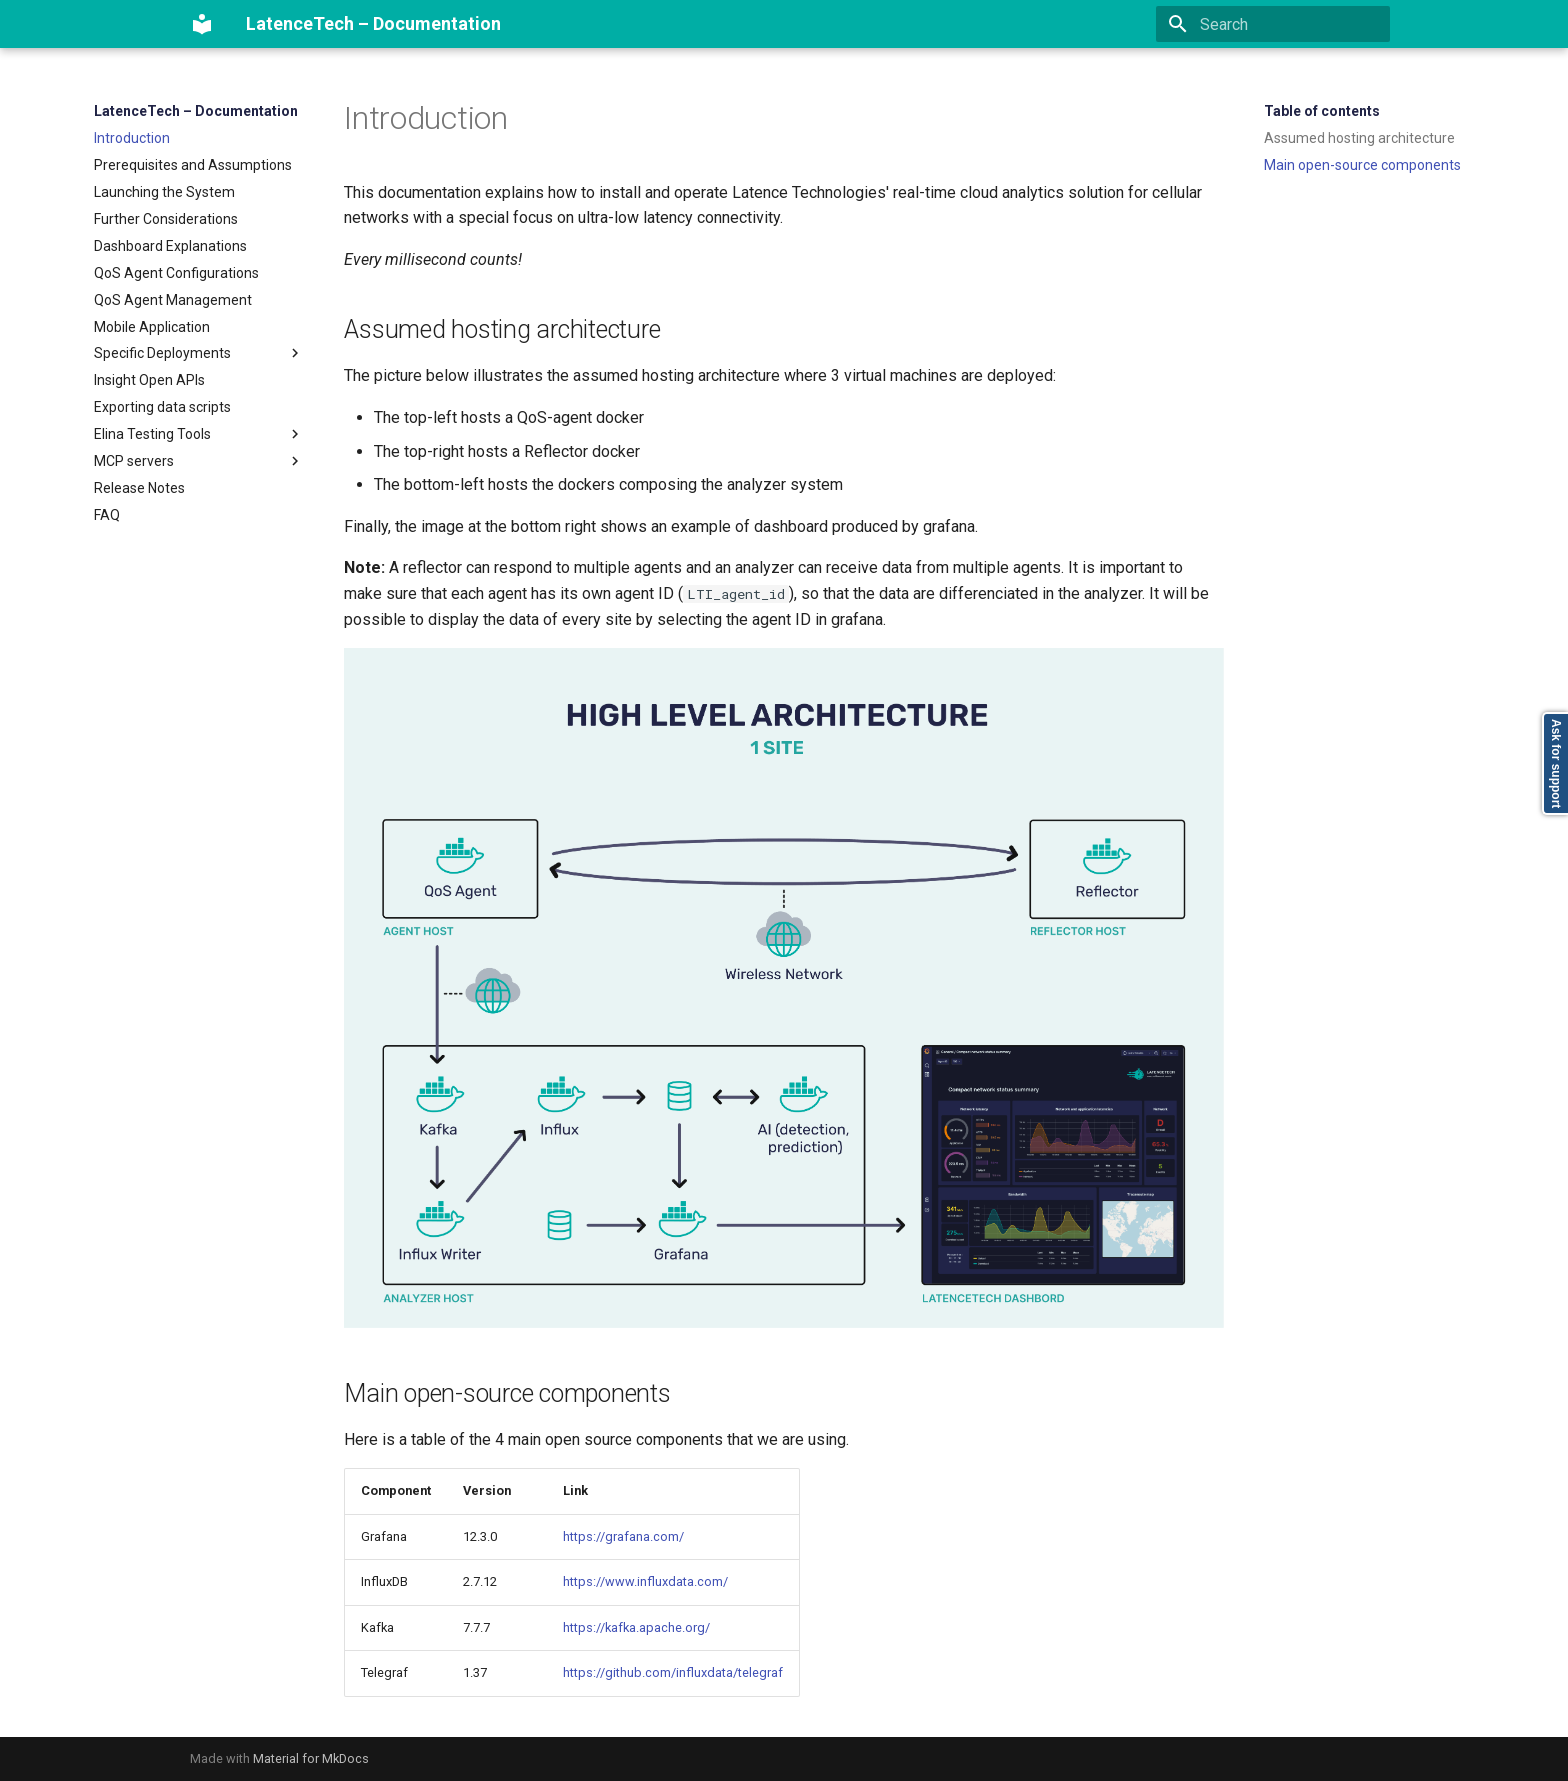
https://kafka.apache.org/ (636, 1627)
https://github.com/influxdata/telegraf (673, 1672)
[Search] (1273, 24)
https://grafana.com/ (623, 1536)
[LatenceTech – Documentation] (202, 24)
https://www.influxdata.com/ (645, 1581)
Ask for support (1556, 763)
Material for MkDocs (311, 1758)
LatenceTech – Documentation (196, 111)
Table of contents (1322, 111)
